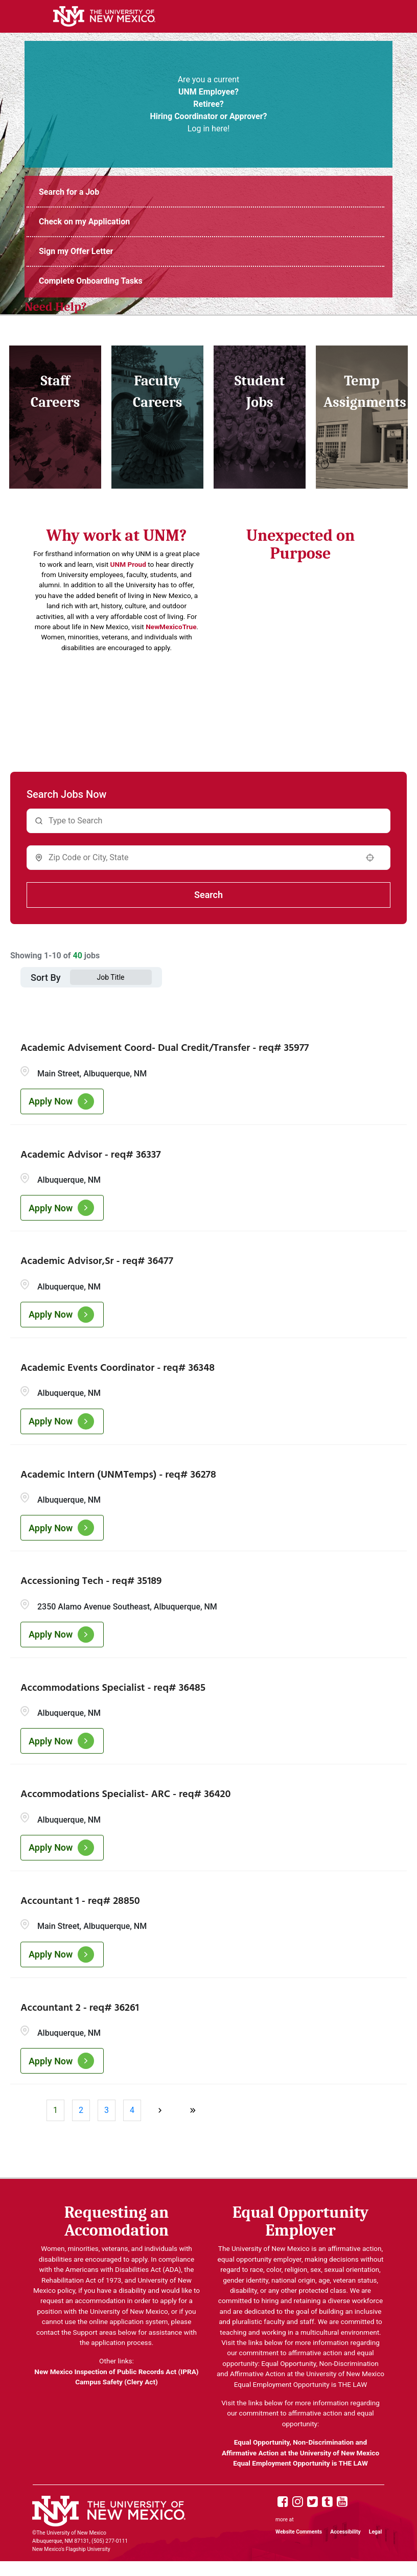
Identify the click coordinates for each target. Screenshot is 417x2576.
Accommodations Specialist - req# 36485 (112, 1688)
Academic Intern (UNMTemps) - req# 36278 (118, 1475)
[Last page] (192, 2110)
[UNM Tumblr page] (327, 2502)
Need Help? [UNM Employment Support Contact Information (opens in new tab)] (56, 307)
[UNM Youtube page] (342, 2502)
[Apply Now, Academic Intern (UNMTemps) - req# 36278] (62, 1527)
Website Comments (298, 2531)
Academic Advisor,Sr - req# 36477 (96, 1261)
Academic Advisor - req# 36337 (90, 1155)
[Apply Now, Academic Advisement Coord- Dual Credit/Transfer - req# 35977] (62, 1101)
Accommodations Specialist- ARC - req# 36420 (125, 1794)
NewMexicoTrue (171, 627)
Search (208, 894)
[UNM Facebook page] (282, 2502)
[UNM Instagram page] (297, 2502)
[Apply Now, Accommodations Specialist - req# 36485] (62, 1741)
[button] (370, 858)
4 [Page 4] (132, 2110)
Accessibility (345, 2531)
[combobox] (202, 857)
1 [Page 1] (55, 2110)
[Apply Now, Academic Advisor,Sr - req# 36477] (62, 1314)
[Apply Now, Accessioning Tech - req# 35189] (62, 1634)
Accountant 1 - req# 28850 (80, 1901)
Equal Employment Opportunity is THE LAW (300, 2463)
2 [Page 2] (81, 2110)
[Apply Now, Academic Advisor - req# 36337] (62, 1208)
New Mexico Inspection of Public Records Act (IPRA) (116, 2371)
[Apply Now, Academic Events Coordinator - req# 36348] (62, 1421)
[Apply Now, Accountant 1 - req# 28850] (62, 1954)
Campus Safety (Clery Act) (116, 2382)
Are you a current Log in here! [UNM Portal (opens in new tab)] (208, 104)
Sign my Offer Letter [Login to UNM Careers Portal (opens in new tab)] (76, 251)
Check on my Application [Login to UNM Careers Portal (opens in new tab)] (84, 221)
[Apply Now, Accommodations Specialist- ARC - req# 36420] (62, 1847)
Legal (375, 2531)
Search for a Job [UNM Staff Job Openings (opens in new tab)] (69, 192)
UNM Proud (128, 564)
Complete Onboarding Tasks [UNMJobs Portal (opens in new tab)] (91, 281)
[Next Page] (161, 2110)
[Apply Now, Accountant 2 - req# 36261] (62, 2061)
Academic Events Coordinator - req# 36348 (117, 1368)
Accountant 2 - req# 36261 (79, 2008)
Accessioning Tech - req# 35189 (91, 1581)
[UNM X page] (312, 2502)
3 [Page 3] (106, 2110)
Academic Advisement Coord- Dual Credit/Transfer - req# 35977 (164, 1048)
